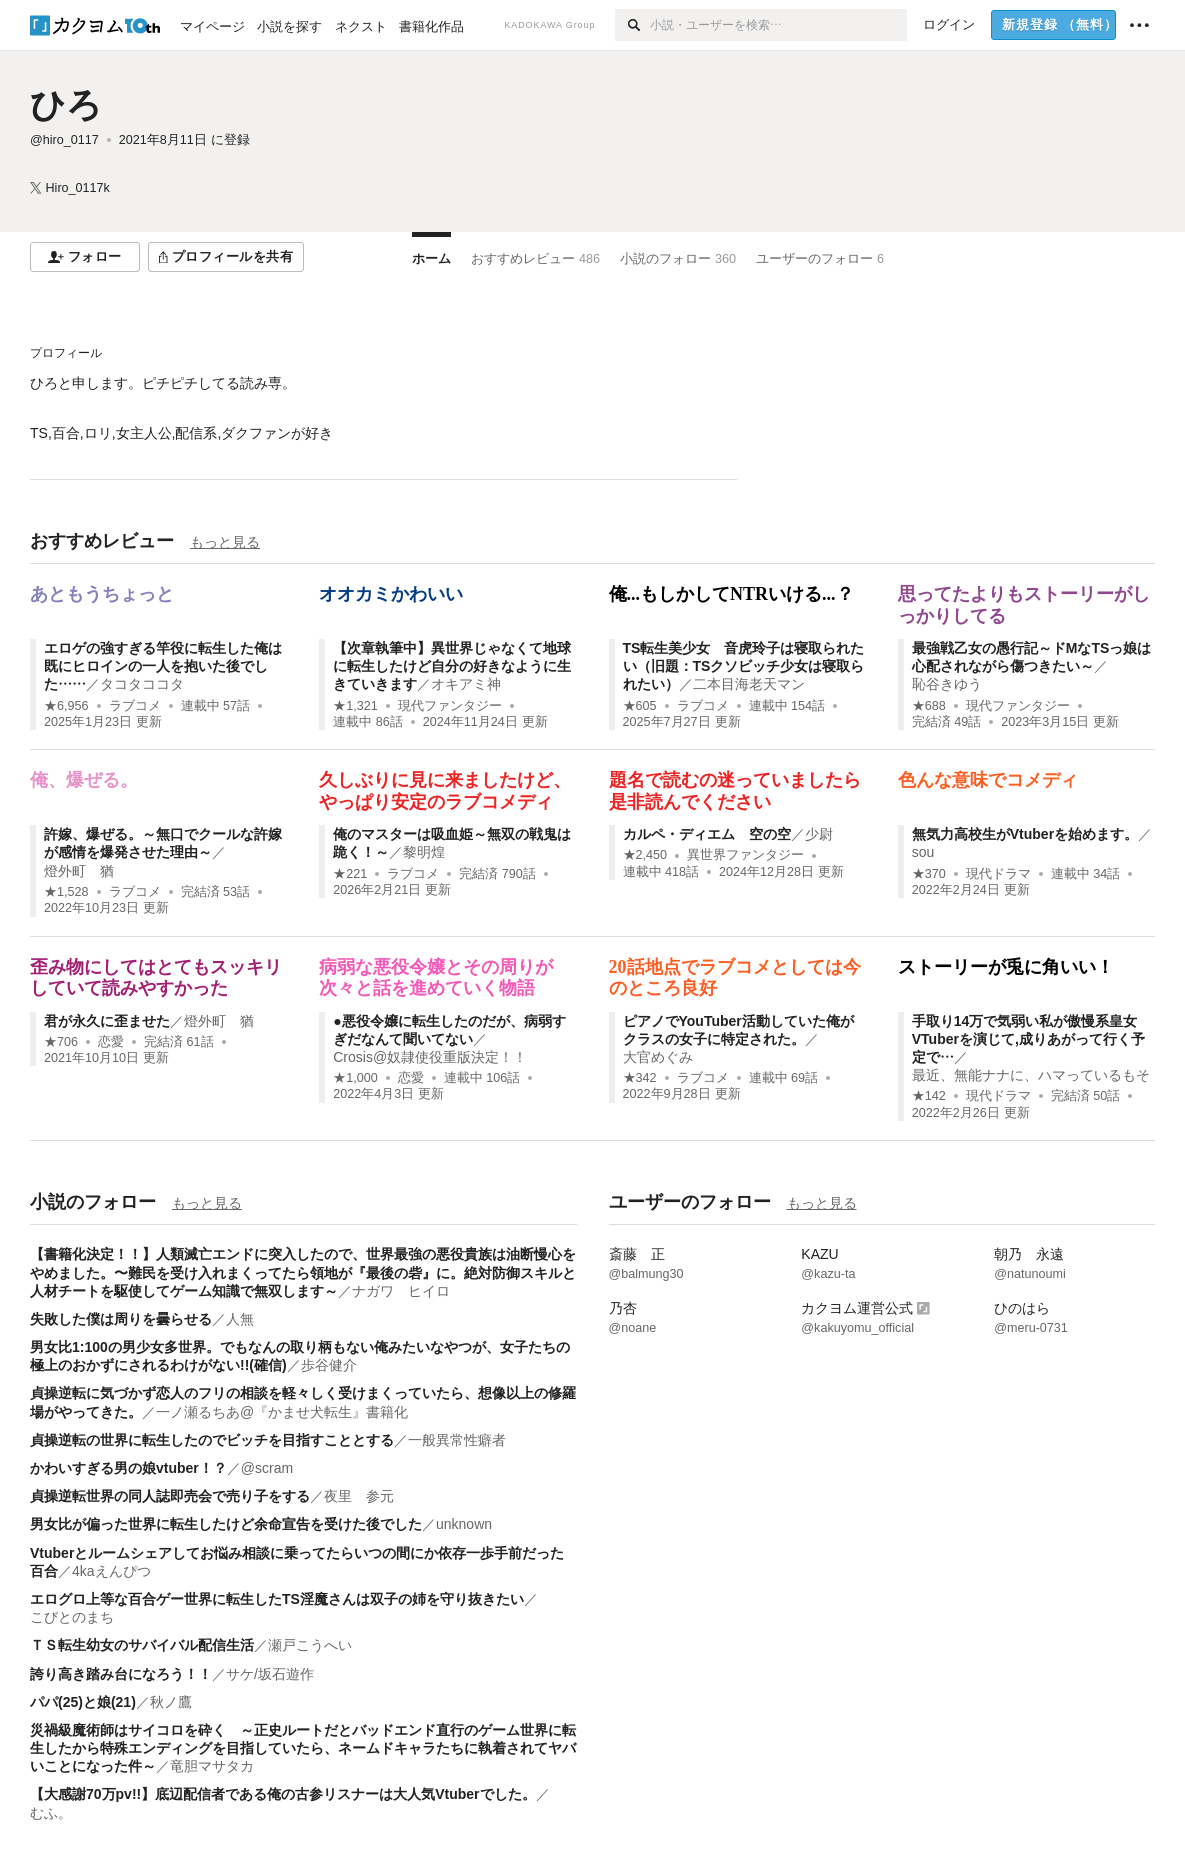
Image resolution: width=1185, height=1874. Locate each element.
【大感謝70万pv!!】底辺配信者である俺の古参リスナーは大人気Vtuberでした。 (283, 1794)
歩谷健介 (329, 1365)
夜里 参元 (359, 1496)
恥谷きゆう (947, 684)
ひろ (66, 104)
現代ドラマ (998, 874)
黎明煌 (424, 852)
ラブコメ (135, 706)
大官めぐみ (658, 1057)
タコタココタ (142, 684)
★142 (929, 1096)
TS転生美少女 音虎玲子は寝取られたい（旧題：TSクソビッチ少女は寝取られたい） (744, 666)
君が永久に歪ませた (107, 1021)
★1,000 (355, 1078)
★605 (640, 706)
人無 (240, 1319)
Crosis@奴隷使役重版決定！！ (430, 1057)
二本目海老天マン (749, 684)
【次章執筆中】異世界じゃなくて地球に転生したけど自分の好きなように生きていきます (452, 666)
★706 (61, 1042)
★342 (640, 1078)
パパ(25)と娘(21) (83, 1702)
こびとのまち (72, 1617)
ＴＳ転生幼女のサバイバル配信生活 (142, 1645)
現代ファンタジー (450, 706)
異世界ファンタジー (745, 855)
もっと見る (225, 542)
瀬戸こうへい (310, 1645)
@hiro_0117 (64, 140)
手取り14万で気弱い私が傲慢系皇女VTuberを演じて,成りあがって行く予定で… (1028, 1039)
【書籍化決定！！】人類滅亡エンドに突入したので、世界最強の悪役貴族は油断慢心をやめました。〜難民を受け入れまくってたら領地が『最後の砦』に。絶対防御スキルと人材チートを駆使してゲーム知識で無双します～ (303, 1272)
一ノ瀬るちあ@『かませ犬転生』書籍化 (282, 1412)
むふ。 (51, 1813)
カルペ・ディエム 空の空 (707, 834)
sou (923, 852)
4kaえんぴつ (111, 1571)
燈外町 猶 (79, 871)
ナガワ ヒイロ (401, 1291)
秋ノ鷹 (171, 1702)
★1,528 (66, 892)
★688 (929, 706)
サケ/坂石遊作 (270, 1674)
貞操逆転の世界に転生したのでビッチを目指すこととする (212, 1440)
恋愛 (111, 1042)
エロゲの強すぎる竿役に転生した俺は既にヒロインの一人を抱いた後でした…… (163, 666)
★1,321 (355, 706)
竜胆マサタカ (212, 1766)
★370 (929, 874)
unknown (464, 1524)
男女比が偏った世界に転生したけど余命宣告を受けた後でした (226, 1524)
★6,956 (66, 706)
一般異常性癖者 (457, 1440)
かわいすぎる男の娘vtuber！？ (128, 1468)
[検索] (632, 25)
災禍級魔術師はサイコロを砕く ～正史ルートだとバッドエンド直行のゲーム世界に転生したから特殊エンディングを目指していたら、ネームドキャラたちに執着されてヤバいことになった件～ (303, 1748)
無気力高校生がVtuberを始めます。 (1025, 834)
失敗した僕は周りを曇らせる (121, 1319)
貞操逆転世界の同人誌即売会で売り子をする (170, 1496)
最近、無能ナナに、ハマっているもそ (1031, 1075)
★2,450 (645, 855)
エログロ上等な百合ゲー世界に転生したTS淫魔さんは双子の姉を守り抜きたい (277, 1599)
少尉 (819, 834)
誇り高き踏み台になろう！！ (121, 1674)
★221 (350, 874)
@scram (267, 1468)
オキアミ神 (466, 684)
